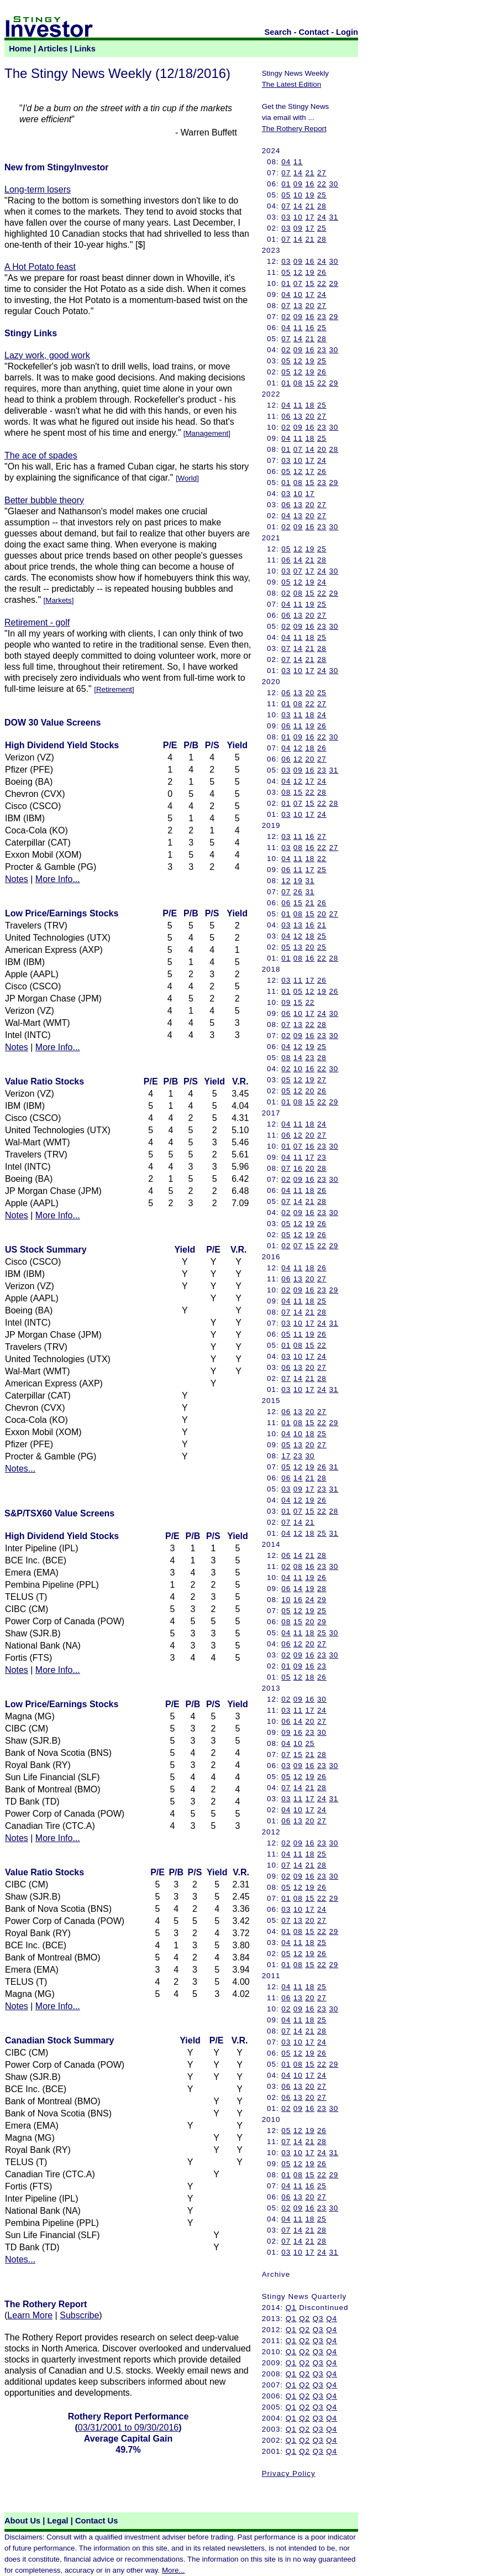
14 (298, 173)
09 (298, 184)
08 (298, 383)
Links (85, 48)
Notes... (20, 1468)
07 (286, 173)
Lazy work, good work (47, 355)
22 (322, 184)
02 (286, 316)
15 (309, 283)
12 (298, 272)
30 (333, 184)
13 (298, 305)
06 (286, 416)
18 (309, 405)
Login (347, 32)
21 (309, 173)
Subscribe (79, 2315)
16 (309, 184)
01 (286, 184)
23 (322, 316)
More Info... (57, 879)
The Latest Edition (291, 84)
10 (298, 195)
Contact (314, 32)
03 (286, 217)
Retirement (114, 689)
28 (322, 206)
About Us (22, 2520)
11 (298, 162)
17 (309, 217)
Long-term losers (37, 189)
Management (206, 433)
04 (286, 162)
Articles (53, 48)
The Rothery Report (294, 128)
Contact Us (96, 2520)
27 (322, 173)
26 (322, 272)
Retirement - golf (37, 622)
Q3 (318, 2318)
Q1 (291, 2307)
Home (20, 48)
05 (286, 195)
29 (333, 283)
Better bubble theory (44, 500)
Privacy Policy (289, 2473)
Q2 (304, 2318)
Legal (57, 2520)
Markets (58, 600)
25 (322, 195)
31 (333, 217)
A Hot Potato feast (40, 267)
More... (173, 2570)
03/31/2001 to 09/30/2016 (128, 2427)
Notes (16, 879)
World (187, 478)
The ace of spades (40, 455)
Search (278, 32)
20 (309, 305)
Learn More (29, 2315)
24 (322, 217)
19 (309, 195)
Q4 (331, 2318)
